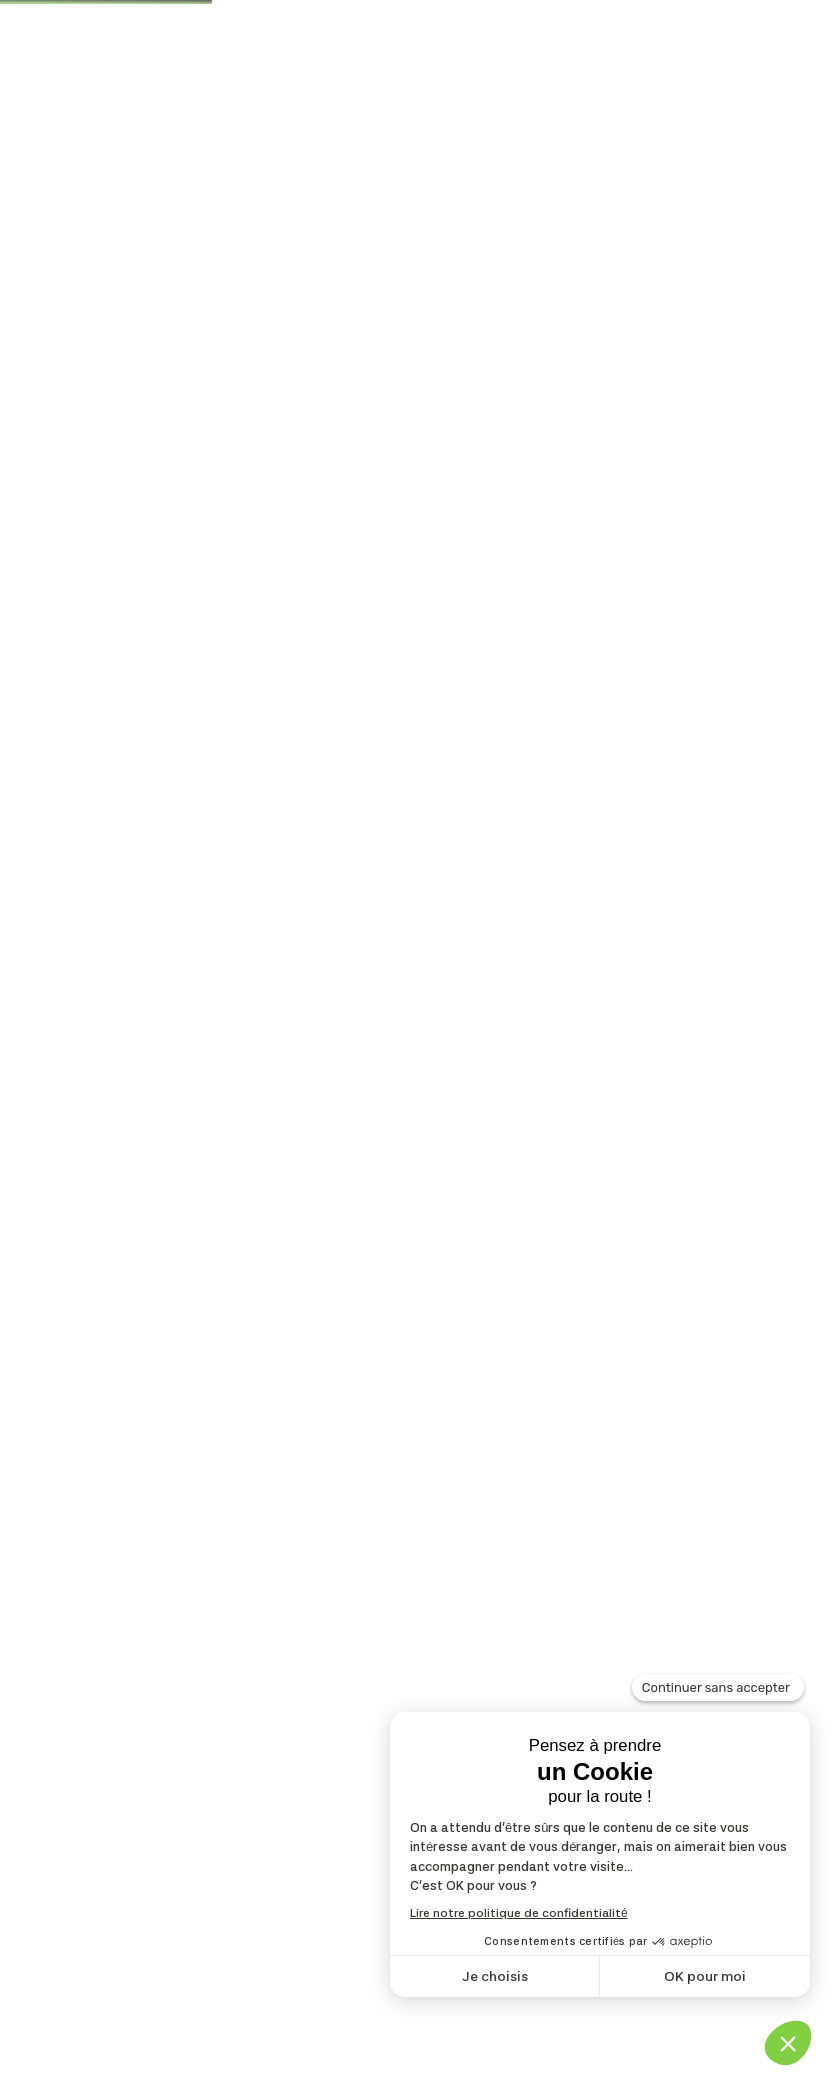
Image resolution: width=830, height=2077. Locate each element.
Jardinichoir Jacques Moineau (206, 612)
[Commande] (631, 520)
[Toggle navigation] (740, 144)
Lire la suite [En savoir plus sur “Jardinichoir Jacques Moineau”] (149, 1371)
